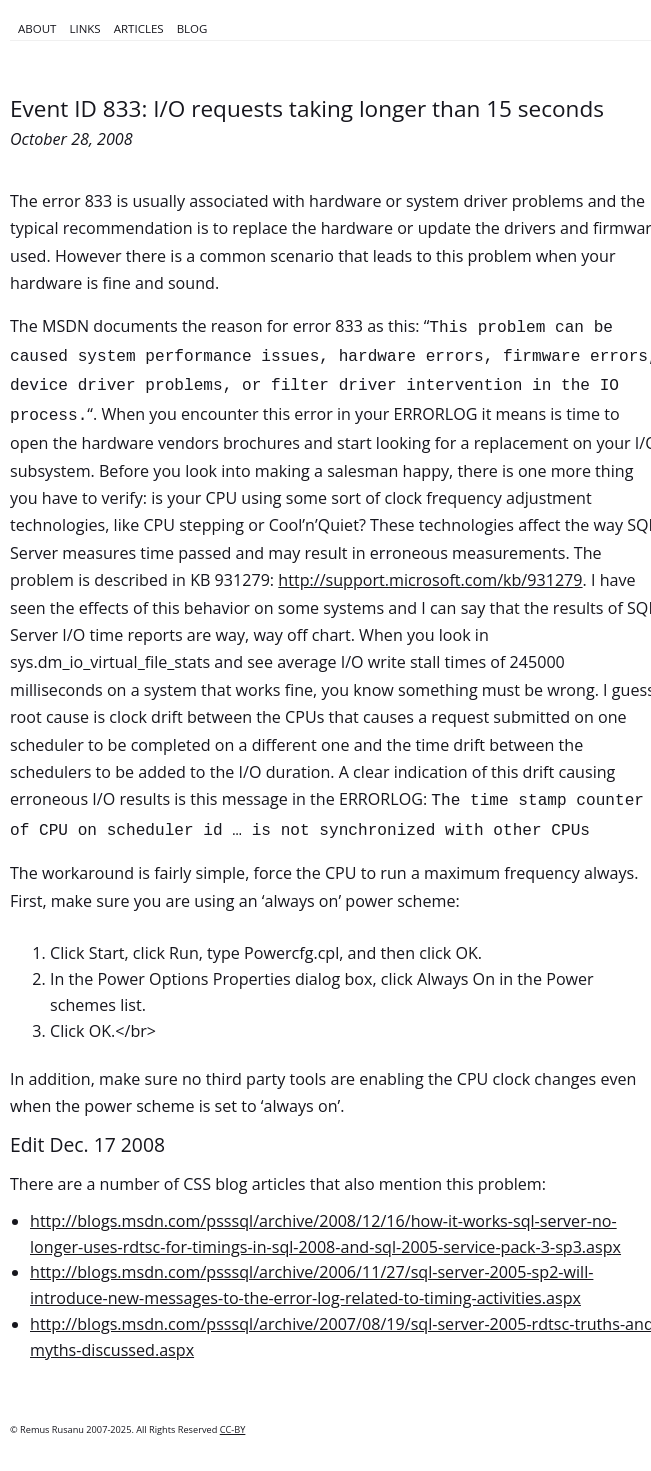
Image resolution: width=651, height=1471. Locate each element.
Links (84, 28)
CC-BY (233, 1429)
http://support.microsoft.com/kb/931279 (430, 580)
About (37, 28)
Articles (139, 28)
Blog (192, 28)
